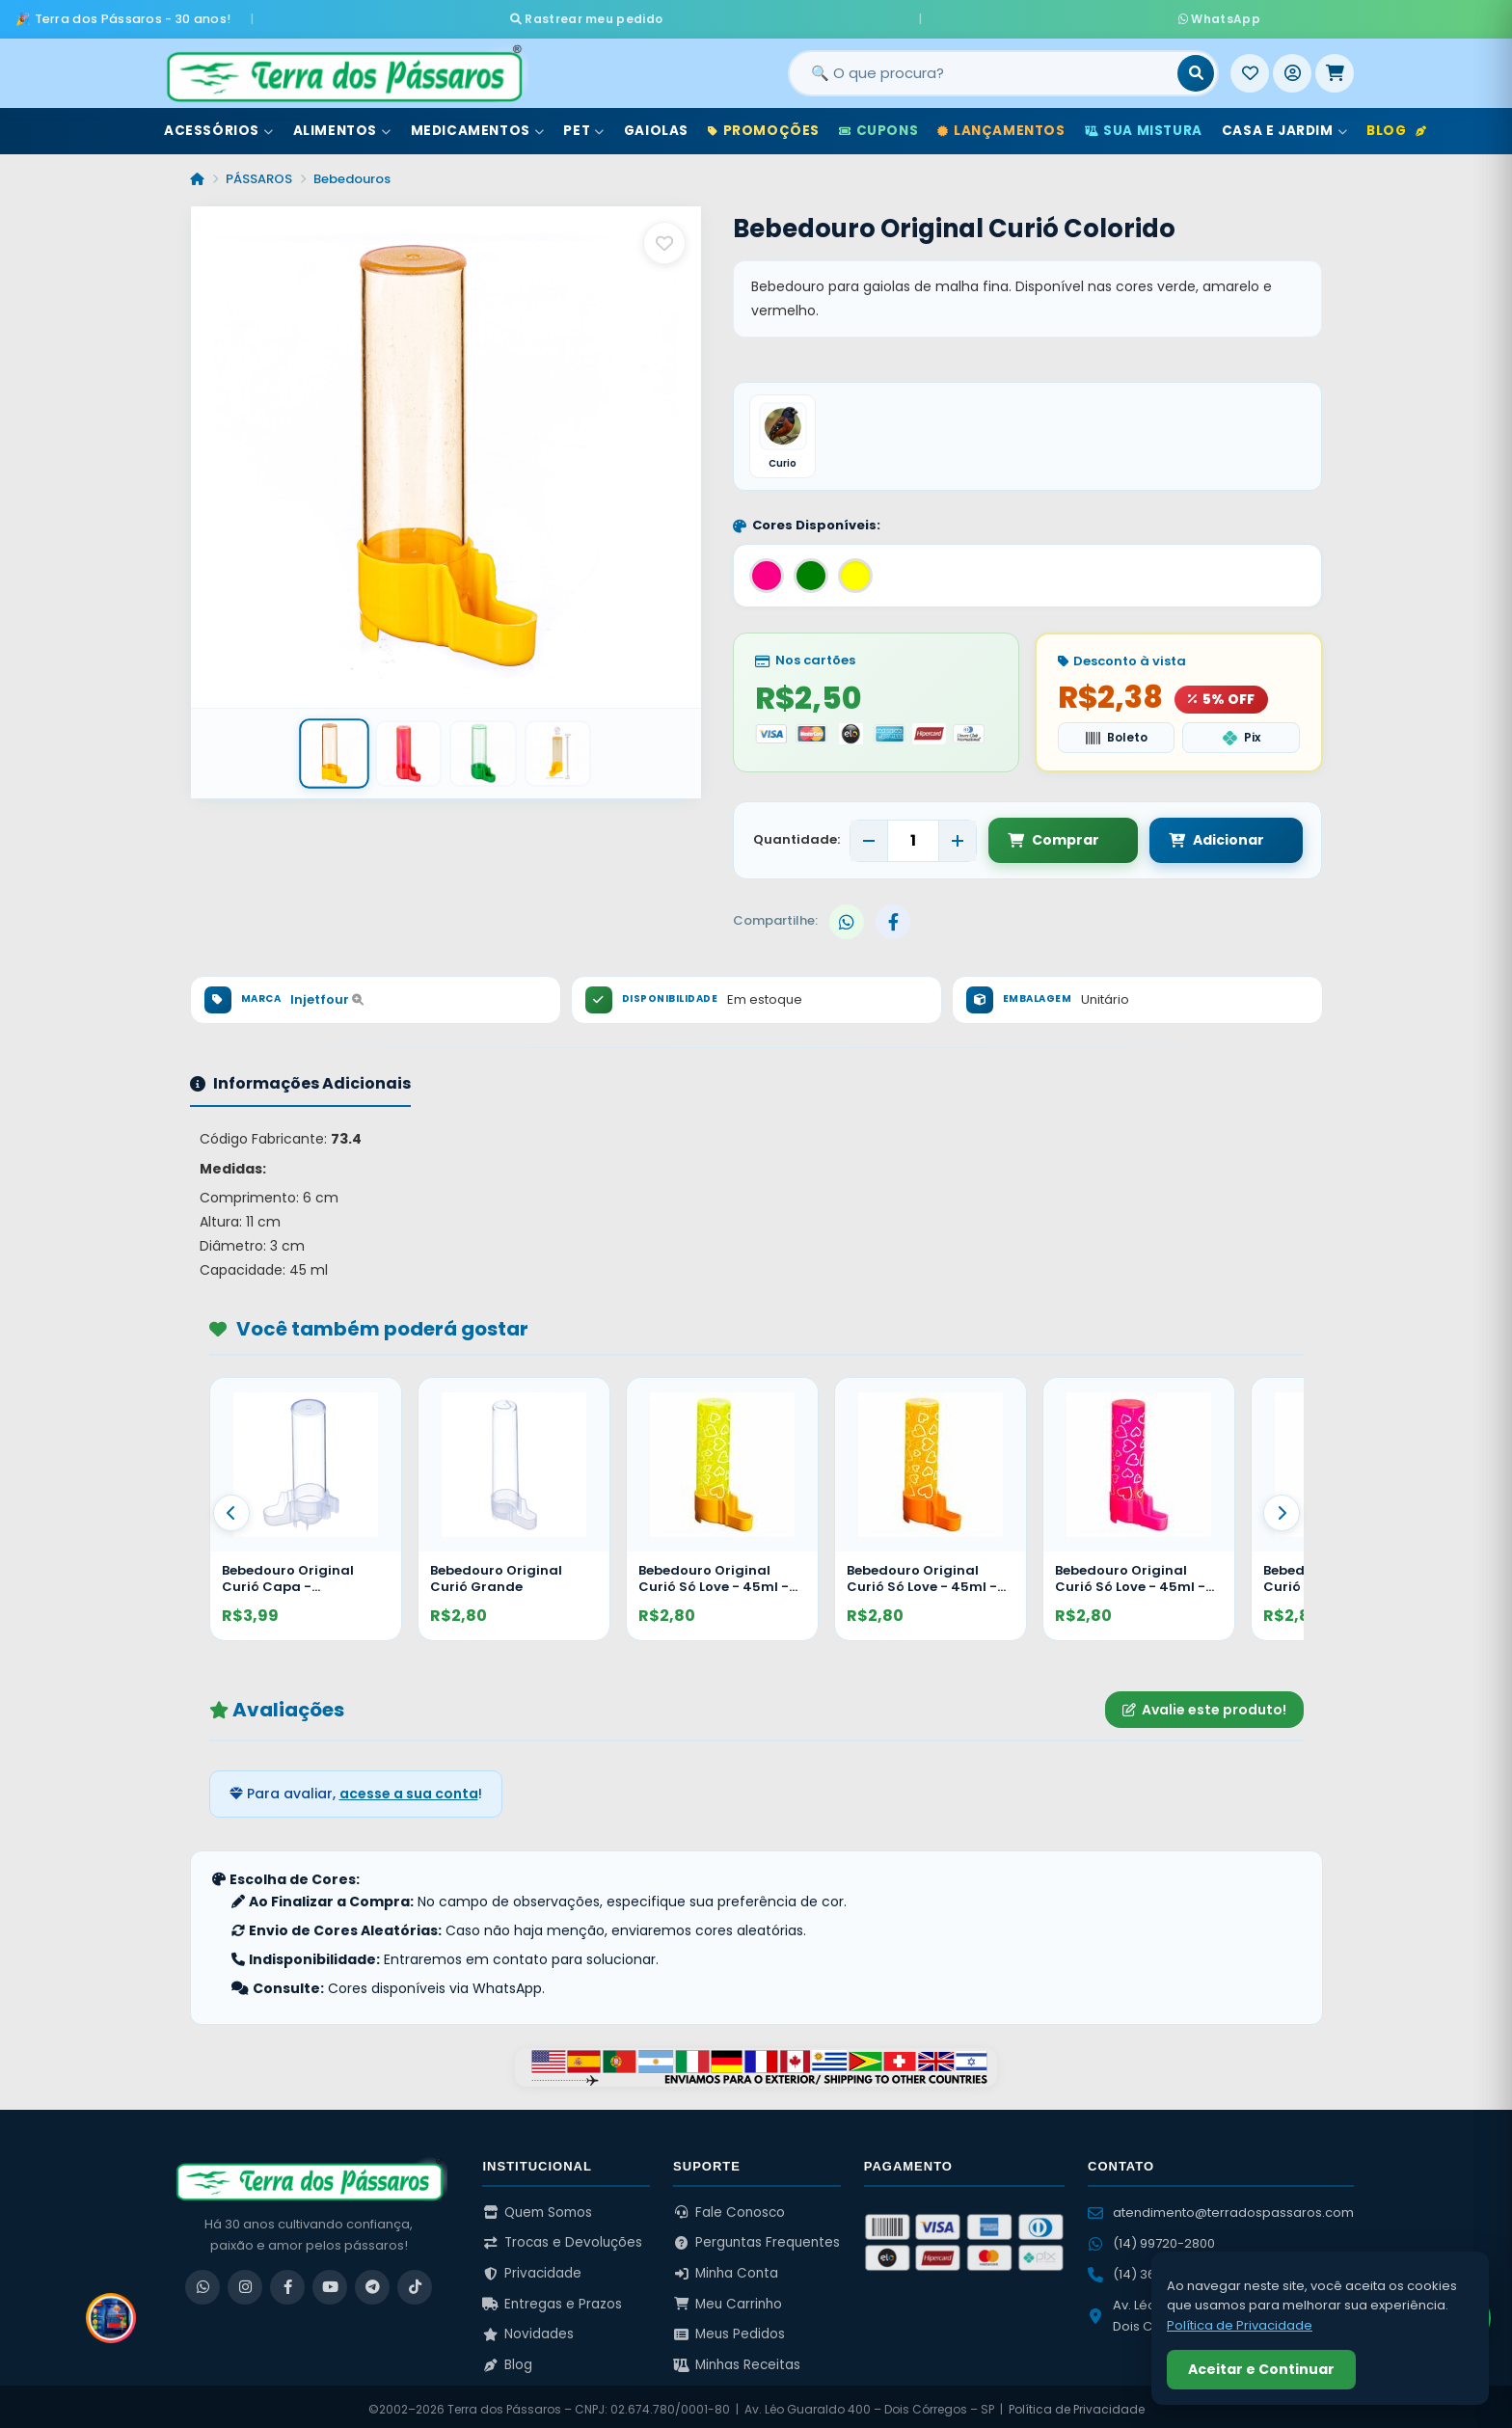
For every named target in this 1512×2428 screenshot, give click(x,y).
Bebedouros (352, 172)
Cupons (878, 124)
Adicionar (1197, 835)
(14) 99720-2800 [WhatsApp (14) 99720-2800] (1151, 2237)
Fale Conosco (729, 2207)
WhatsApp (984, 15)
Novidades (528, 2329)
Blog (1396, 124)
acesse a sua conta (408, 1788)
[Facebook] (287, 2281)
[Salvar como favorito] (664, 236)
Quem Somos (537, 2207)
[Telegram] (372, 2281)
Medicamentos (478, 124)
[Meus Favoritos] (1249, 66)
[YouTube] (329, 2281)
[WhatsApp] (202, 2281)
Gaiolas (656, 124)
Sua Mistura (1143, 124)
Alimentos (342, 124)
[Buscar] (1195, 66)
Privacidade (531, 2267)
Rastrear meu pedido (822, 15)
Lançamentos (1001, 124)
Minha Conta (725, 2267)
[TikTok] (414, 2281)
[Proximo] (1281, 1507)
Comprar (1053, 835)
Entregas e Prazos (552, 2298)
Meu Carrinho (727, 2298)
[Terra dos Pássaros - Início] (343, 66)
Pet (583, 124)
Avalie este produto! (1204, 1703)
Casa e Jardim (1284, 124)
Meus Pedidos (729, 2329)
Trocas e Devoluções (562, 2237)
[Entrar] (1292, 66)
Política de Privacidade (1077, 2403)
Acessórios (219, 124)
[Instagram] (245, 2281)
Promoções (764, 124)
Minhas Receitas (736, 2359)
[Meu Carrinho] (1334, 66)
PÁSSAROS (259, 172)
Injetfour (327, 994)
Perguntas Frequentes (756, 2237)
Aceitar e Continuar (1261, 2369)
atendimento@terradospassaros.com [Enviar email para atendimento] (1221, 2207)
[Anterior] (231, 1507)
